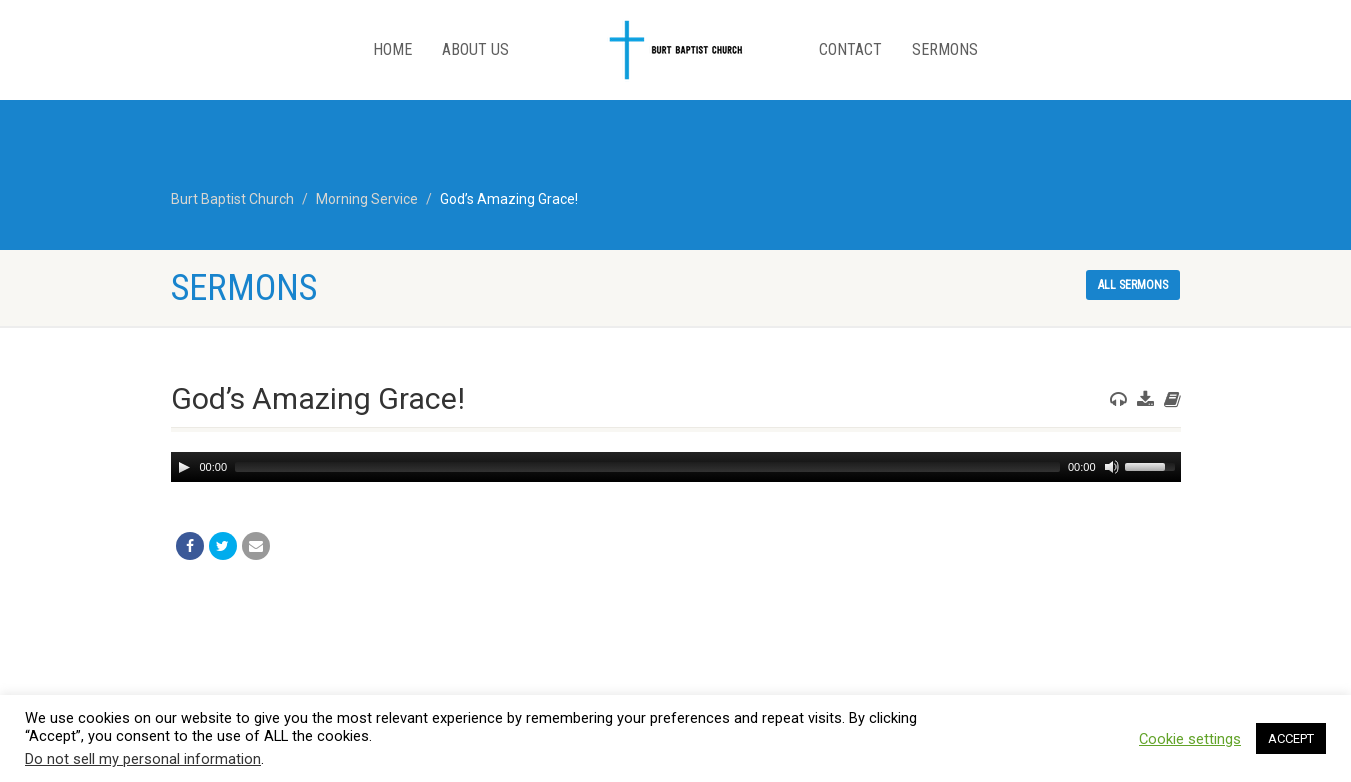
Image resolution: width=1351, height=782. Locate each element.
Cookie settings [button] (1190, 739)
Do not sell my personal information (143, 759)
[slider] (647, 467)
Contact (850, 49)
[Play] (184, 467)
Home (392, 49)
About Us (475, 49)
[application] (676, 467)
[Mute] (1112, 467)
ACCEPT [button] (1291, 738)
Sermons (945, 49)
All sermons (1133, 285)
